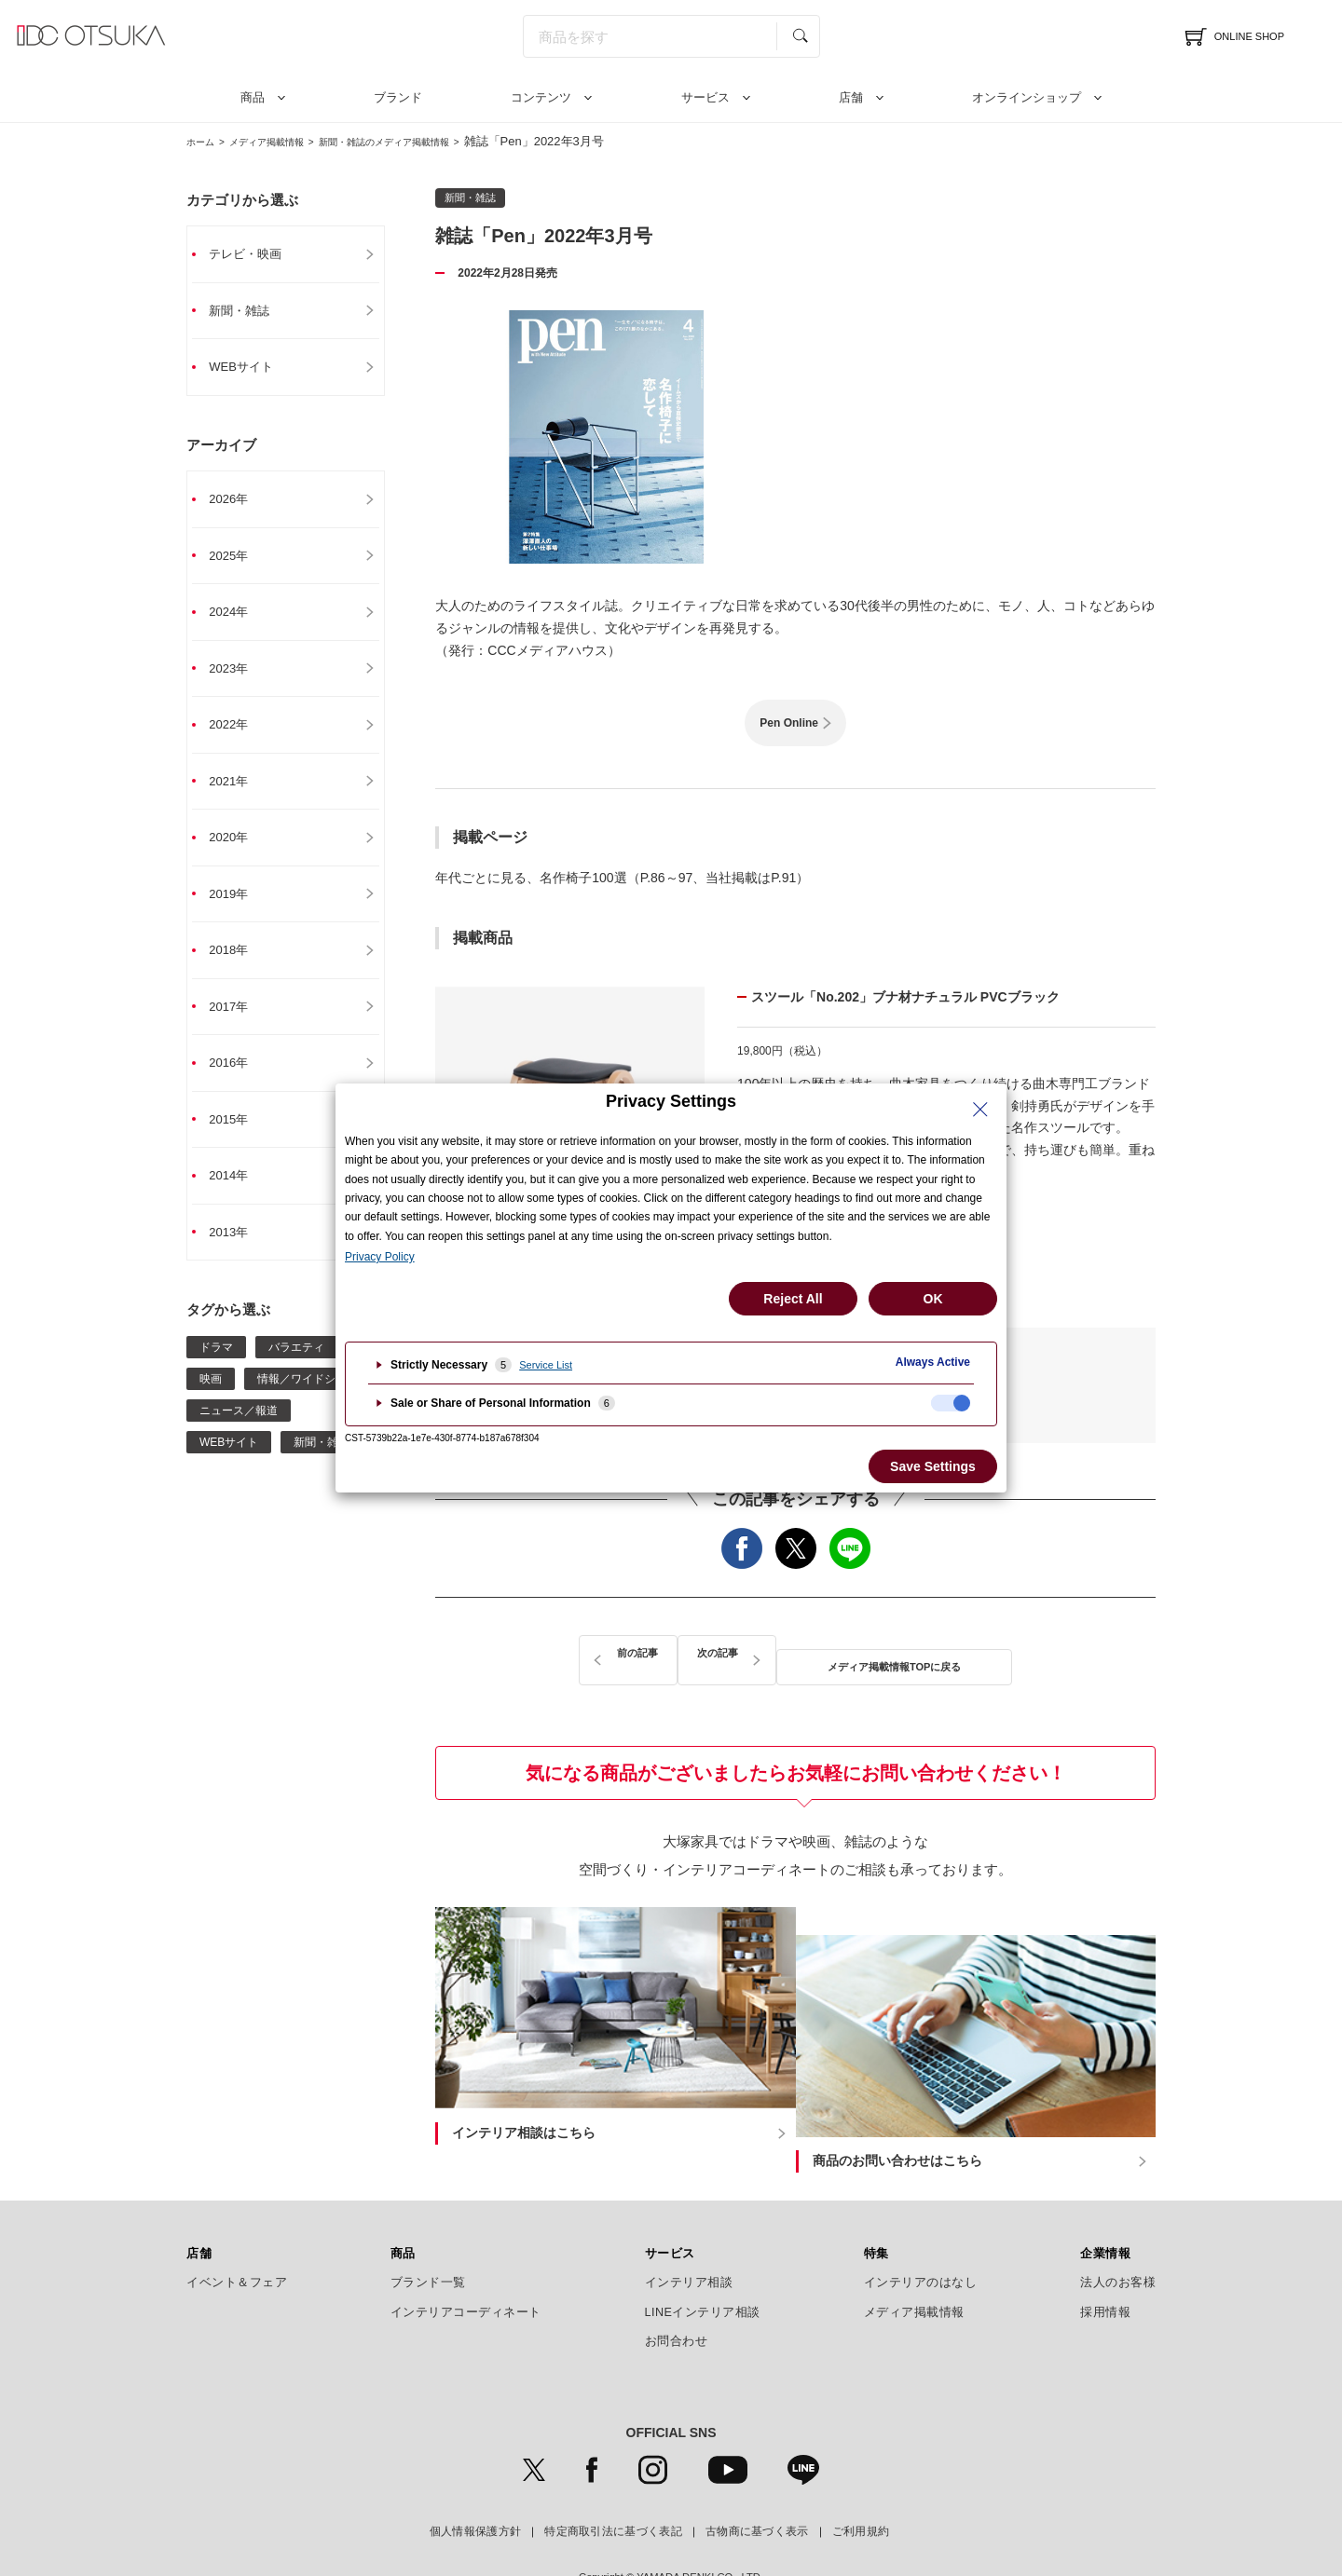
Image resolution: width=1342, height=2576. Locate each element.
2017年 (238, 1023)
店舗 (851, 97)
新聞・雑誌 (249, 312)
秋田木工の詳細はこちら (865, 1271)
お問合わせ (676, 2291)
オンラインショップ (1026, 97)
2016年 (238, 1081)
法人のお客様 (1118, 2233)
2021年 (238, 792)
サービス (705, 97)
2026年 (238, 504)
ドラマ (216, 1370)
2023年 (238, 677)
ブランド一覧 (428, 2233)
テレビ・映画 (256, 254)
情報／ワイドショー (307, 1402)
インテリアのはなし (921, 2233)
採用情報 (1105, 2262)
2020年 (238, 850)
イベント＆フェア (236, 2233)
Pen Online (789, 722)
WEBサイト (251, 369)
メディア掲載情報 (288, 141)
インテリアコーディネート (465, 2262)
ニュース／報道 (238, 1433)
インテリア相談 (689, 2233)
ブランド (398, 97)
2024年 (238, 619)
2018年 (238, 966)
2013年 (238, 1254)
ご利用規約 (861, 2482)
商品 (252, 97)
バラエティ (296, 1370)
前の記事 (603, 1654)
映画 (210, 1402)
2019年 (238, 908)
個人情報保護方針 (475, 2482)
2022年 (238, 735)
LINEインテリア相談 (703, 2262)
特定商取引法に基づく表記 (613, 2482)
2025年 (238, 561)
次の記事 (988, 1654)
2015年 (238, 1139)
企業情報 (1105, 2204)
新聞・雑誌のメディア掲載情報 (437, 141)
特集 (876, 2204)
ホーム (204, 141)
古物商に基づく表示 (757, 2482)
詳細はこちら (865, 1221)
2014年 (238, 1197)
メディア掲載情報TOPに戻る (796, 1654)
